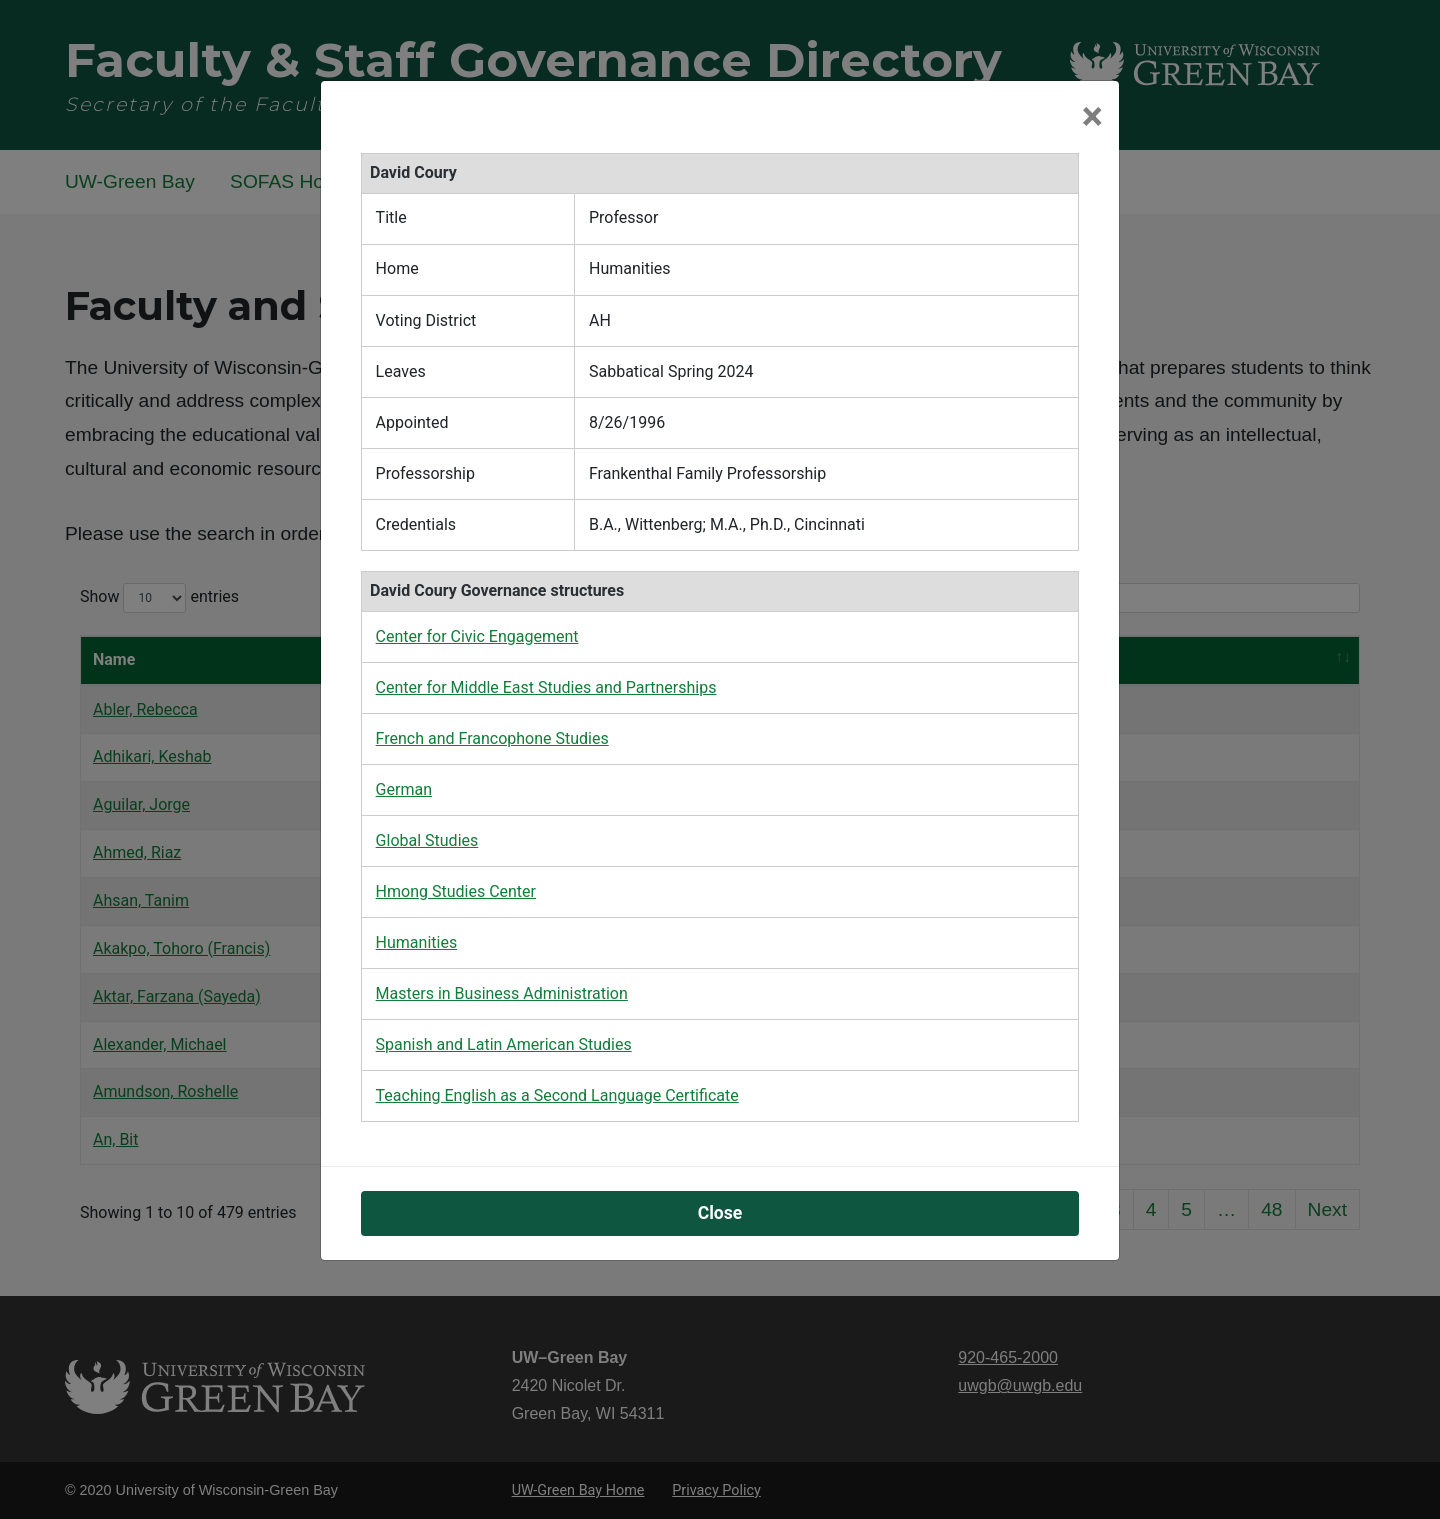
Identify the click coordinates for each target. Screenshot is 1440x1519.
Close (720, 1213)
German (404, 789)
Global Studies (427, 840)
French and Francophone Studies (492, 738)
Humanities (417, 942)
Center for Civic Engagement (477, 636)
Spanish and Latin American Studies (504, 1044)
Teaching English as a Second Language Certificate (557, 1095)
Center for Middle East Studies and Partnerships (546, 687)
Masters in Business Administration (502, 993)
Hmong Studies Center (456, 891)
